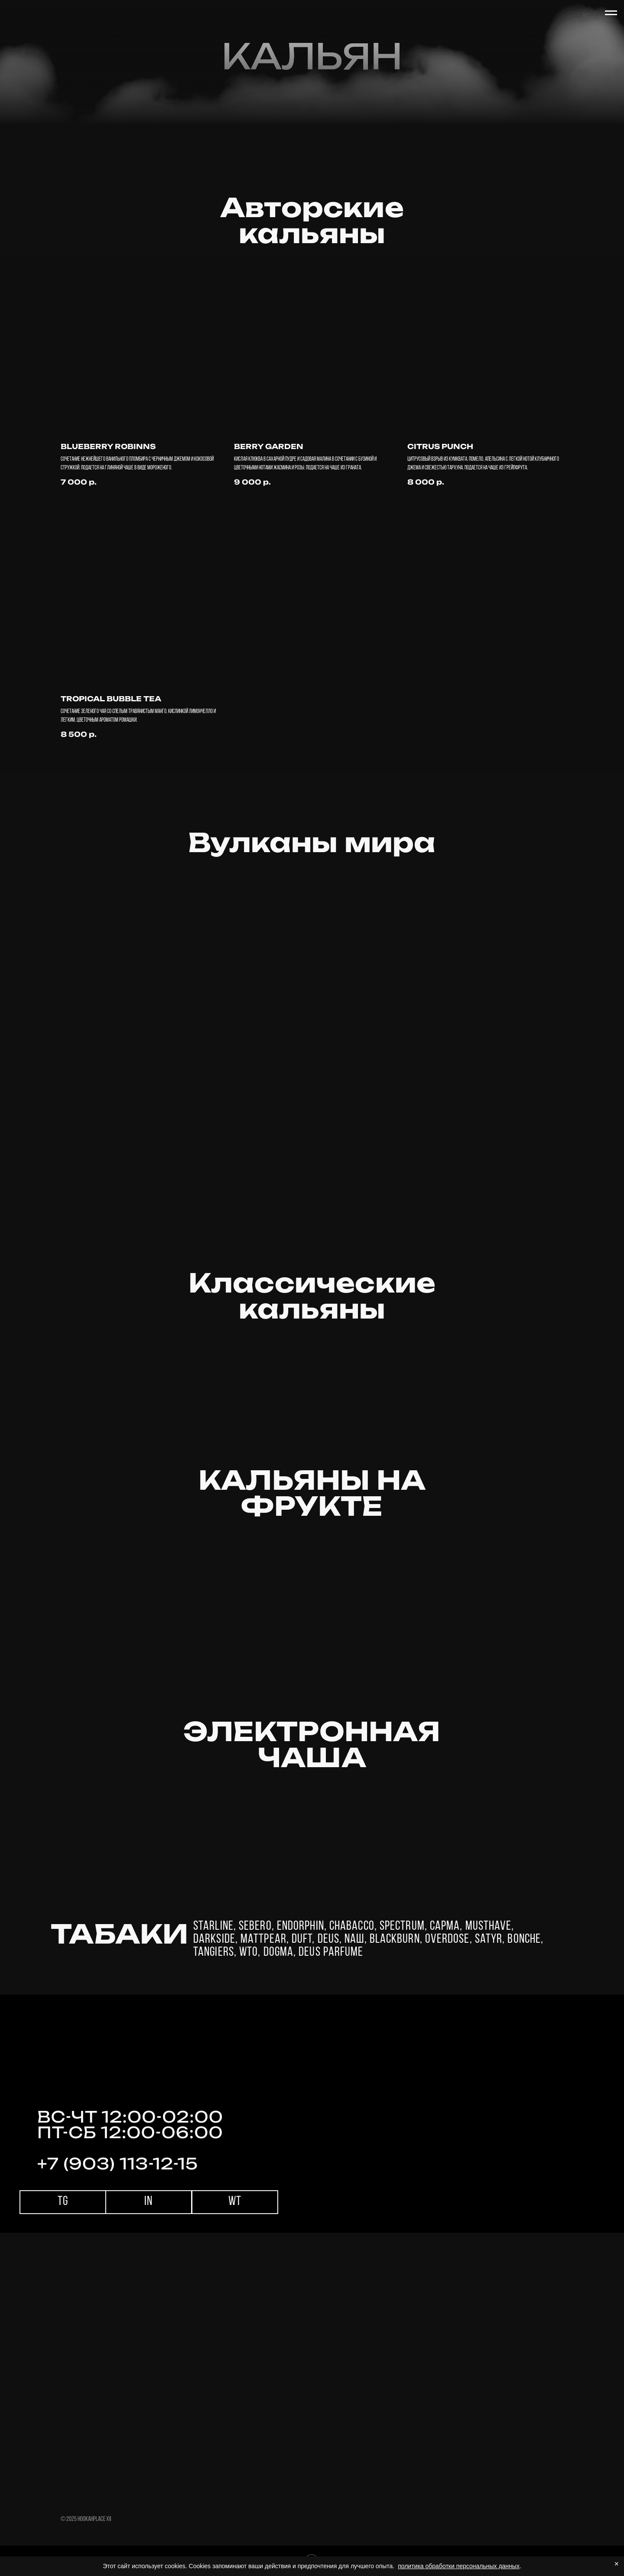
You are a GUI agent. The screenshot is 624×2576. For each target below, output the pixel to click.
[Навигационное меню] (611, 13)
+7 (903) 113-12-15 (117, 2163)
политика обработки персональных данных (459, 2566)
